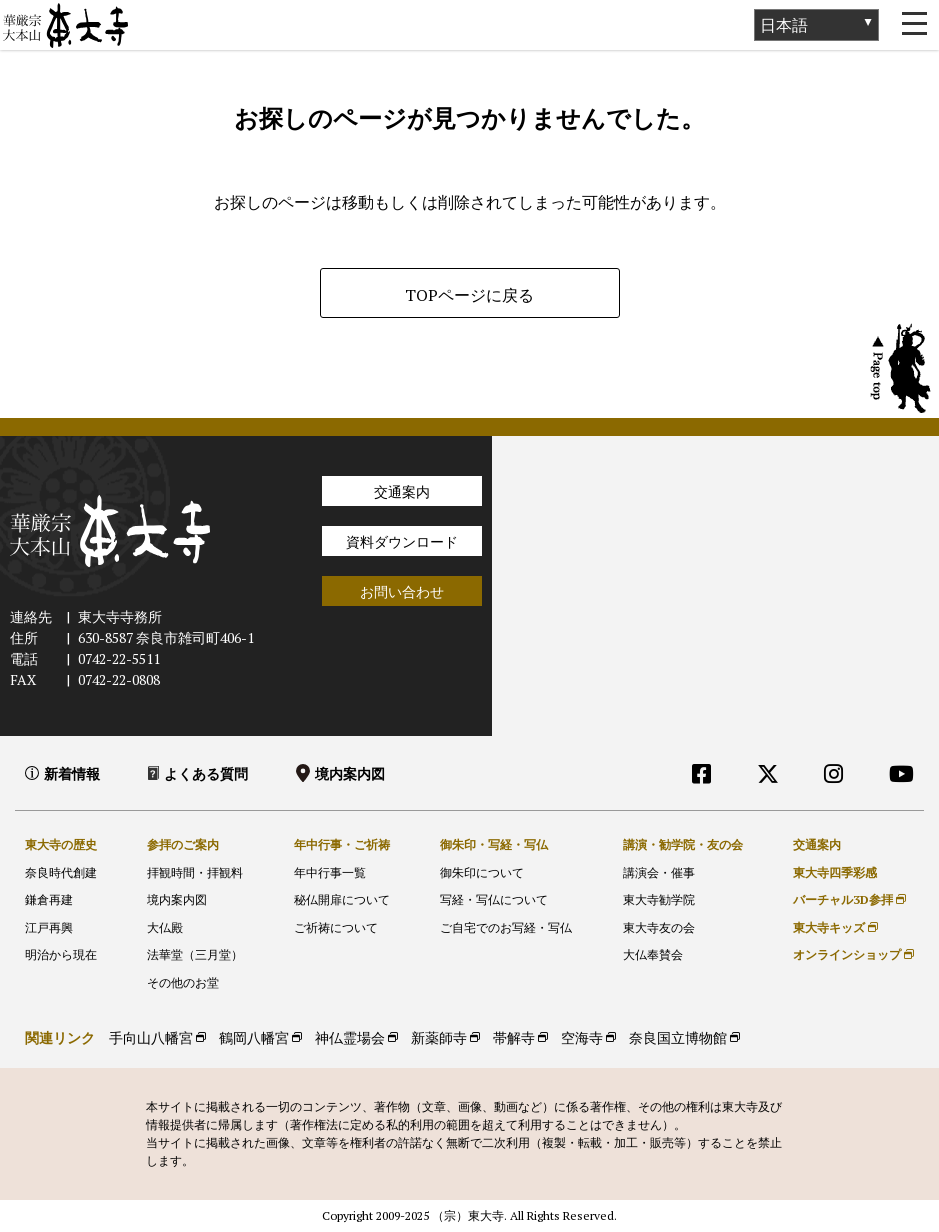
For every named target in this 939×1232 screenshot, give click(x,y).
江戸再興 (49, 927)
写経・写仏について (494, 899)
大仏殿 (165, 927)
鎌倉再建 (49, 899)
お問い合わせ (402, 591)
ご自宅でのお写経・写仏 (506, 927)
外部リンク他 (829, 816)
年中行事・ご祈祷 (342, 844)
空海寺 (582, 1037)
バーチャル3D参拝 (843, 899)
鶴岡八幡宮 (254, 1037)
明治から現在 (61, 954)
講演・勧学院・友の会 (683, 844)
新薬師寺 (439, 1037)
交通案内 (402, 491)
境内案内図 (350, 773)
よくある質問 (206, 773)
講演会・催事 (659, 872)
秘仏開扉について (342, 899)
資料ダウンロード (402, 541)
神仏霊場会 (350, 1037)
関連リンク (60, 1037)
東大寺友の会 (659, 927)
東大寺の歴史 (61, 844)
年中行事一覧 (330, 872)
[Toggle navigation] (914, 25)
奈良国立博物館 (678, 1037)
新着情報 (72, 773)
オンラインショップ (847, 954)
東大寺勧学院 (659, 899)
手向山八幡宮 (151, 1037)
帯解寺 (514, 1037)
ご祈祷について (336, 927)
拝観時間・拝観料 (195, 872)
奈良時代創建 (61, 872)
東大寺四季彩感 (835, 872)
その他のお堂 (183, 982)
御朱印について (482, 872)
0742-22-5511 (119, 658)
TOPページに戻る (469, 295)
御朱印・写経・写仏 (494, 844)
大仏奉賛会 (653, 954)
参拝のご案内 (183, 844)
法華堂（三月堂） (195, 954)
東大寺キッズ (829, 927)
